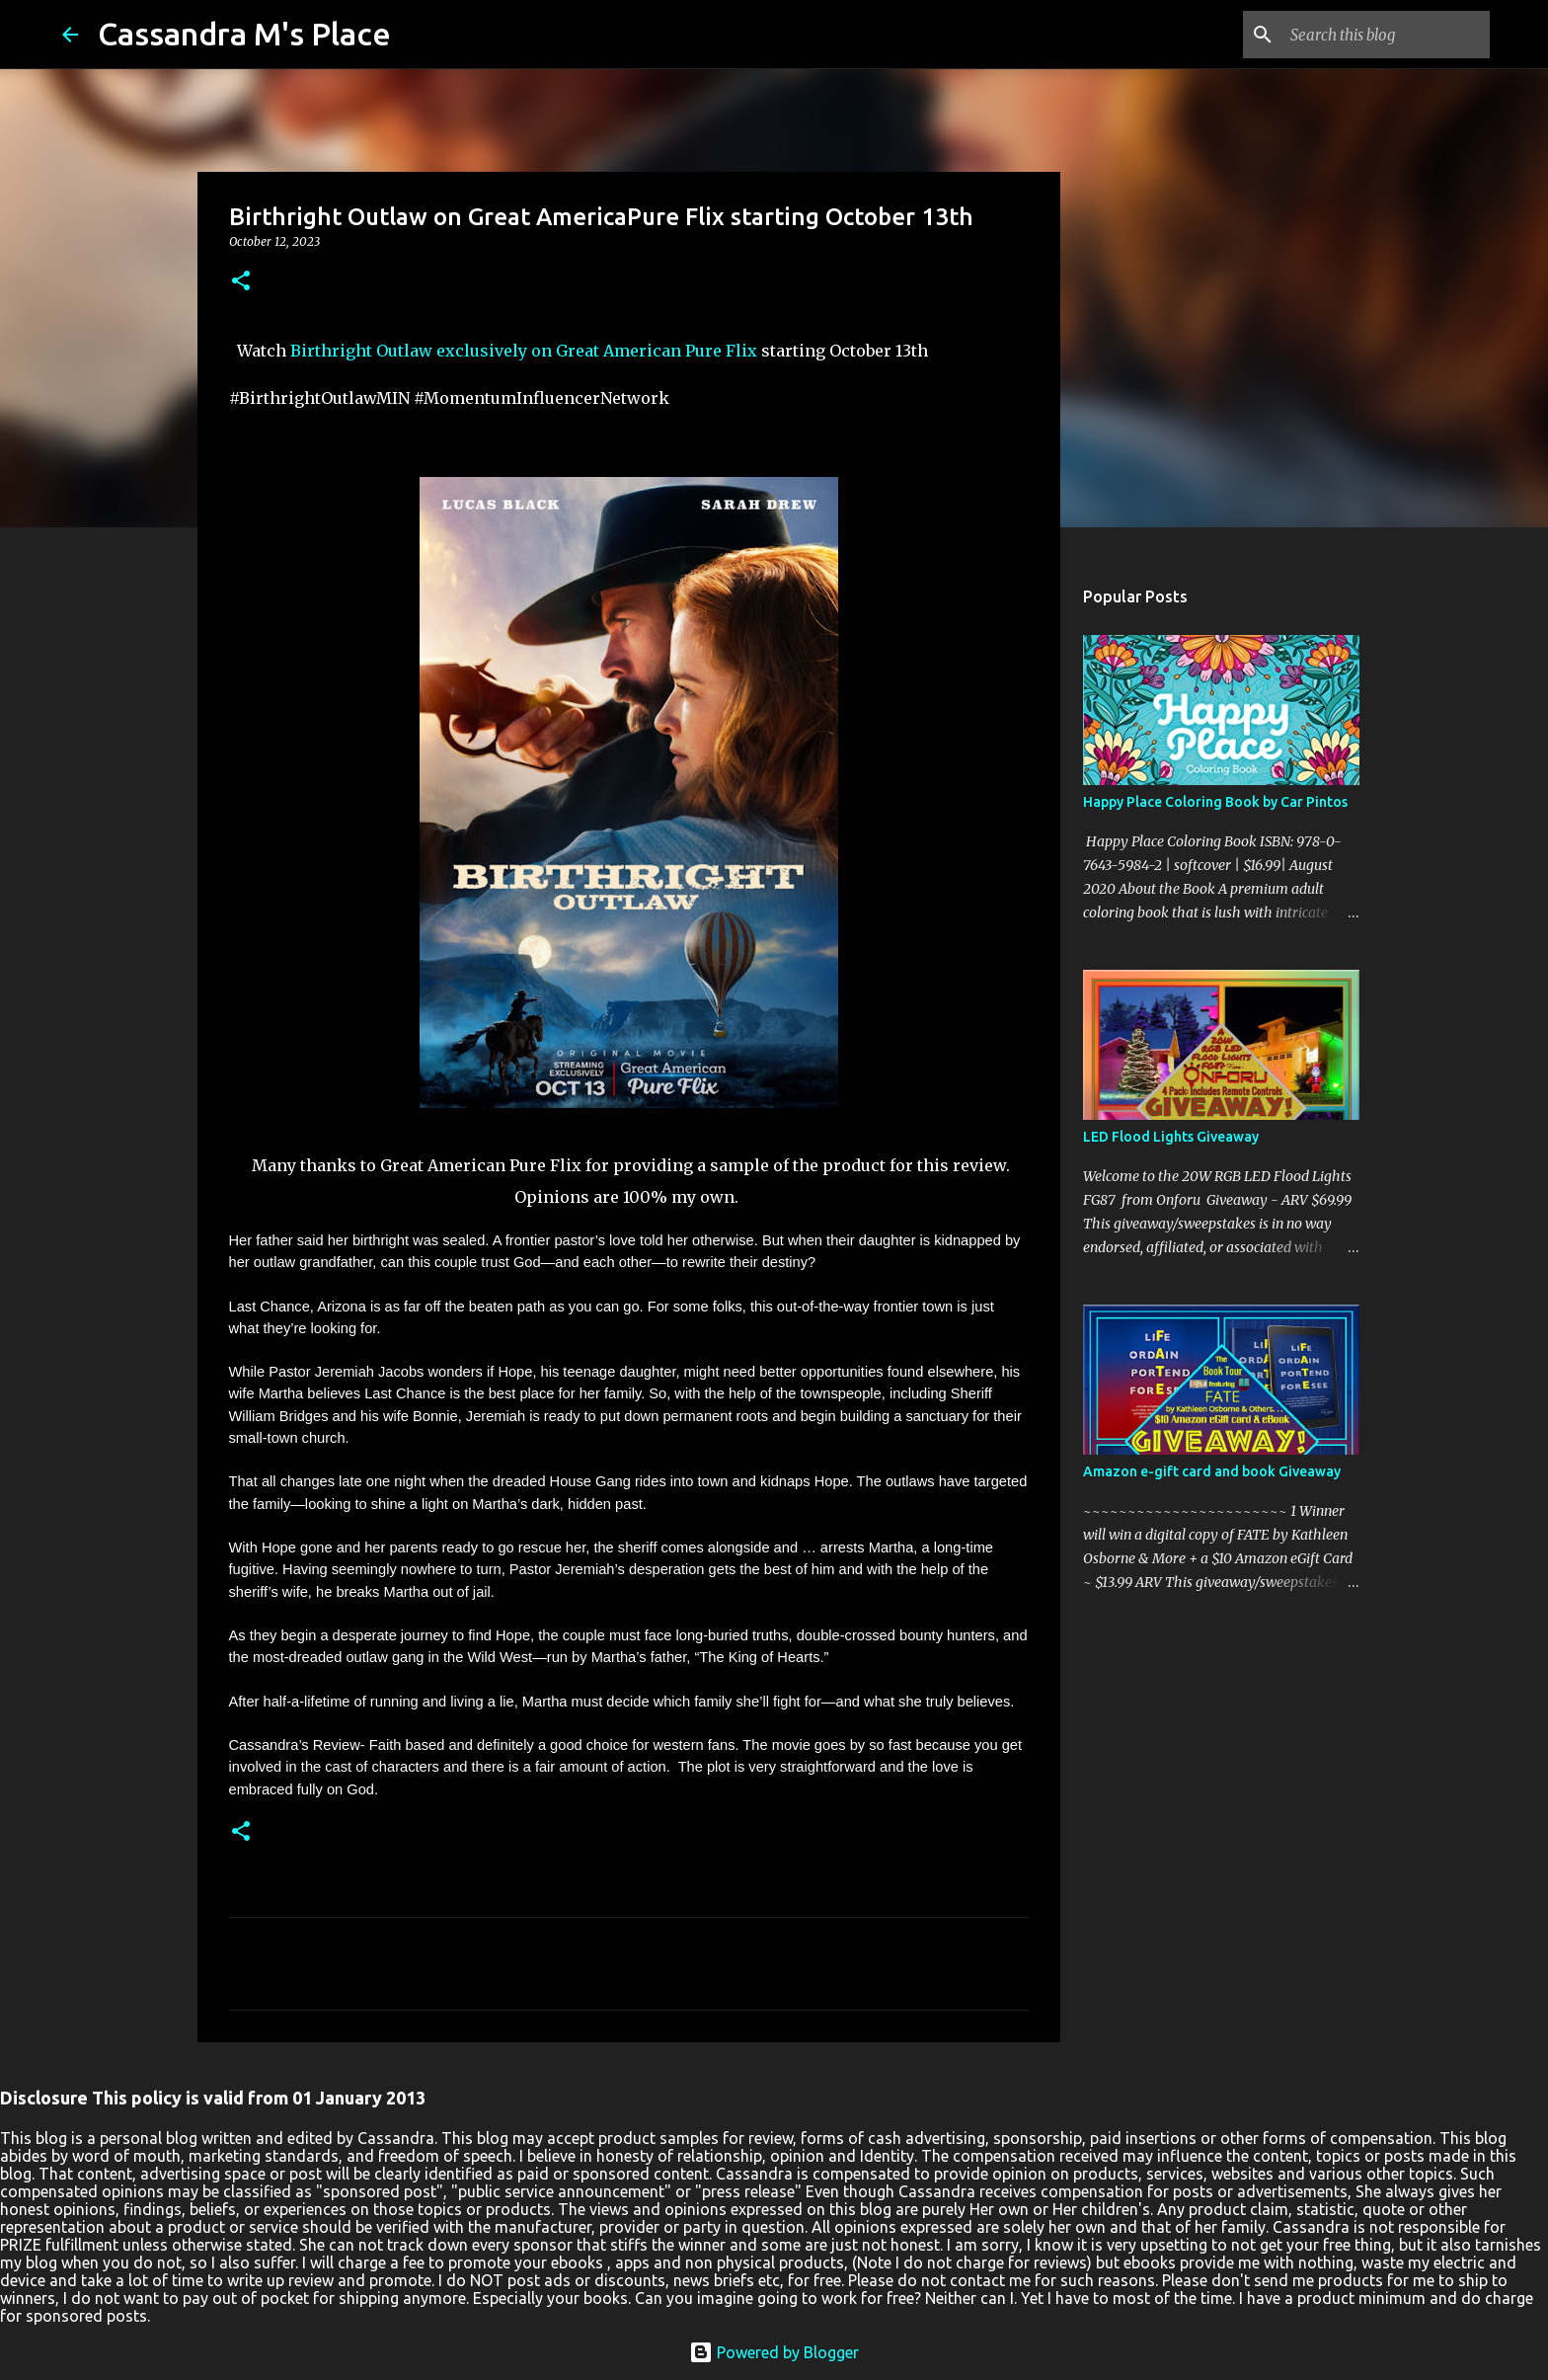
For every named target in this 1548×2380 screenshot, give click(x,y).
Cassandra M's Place (244, 33)
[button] (241, 282)
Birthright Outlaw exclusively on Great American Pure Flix (523, 350)
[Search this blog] (1386, 34)
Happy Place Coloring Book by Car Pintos (1215, 802)
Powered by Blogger (774, 2352)
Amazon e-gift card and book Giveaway (1212, 1471)
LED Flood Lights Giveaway (1171, 1137)
